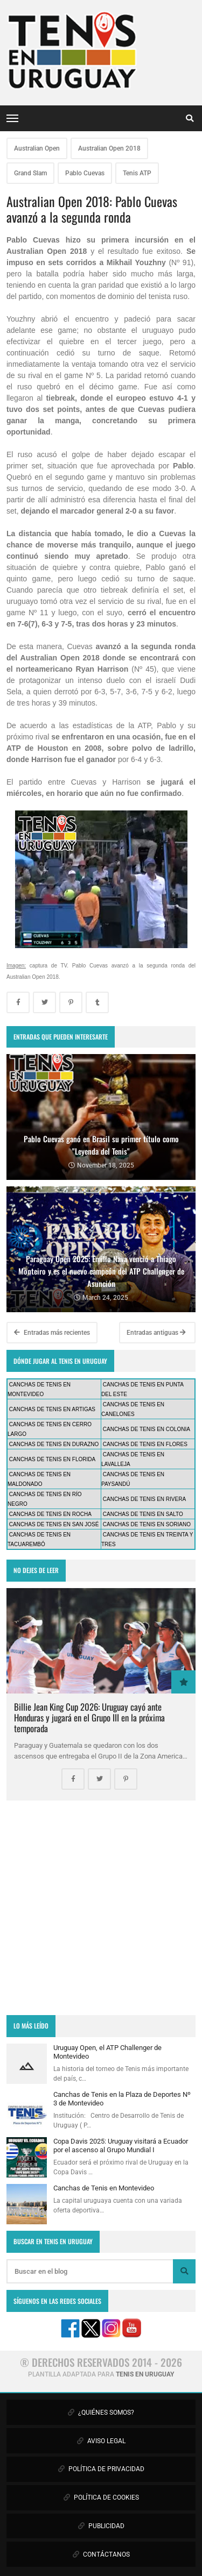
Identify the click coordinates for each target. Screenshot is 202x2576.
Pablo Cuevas (85, 173)
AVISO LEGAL (101, 2441)
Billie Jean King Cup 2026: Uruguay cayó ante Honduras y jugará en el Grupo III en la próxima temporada (89, 1717)
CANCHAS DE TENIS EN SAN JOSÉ (54, 1524)
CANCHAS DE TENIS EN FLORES (145, 1444)
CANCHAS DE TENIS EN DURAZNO (54, 1444)
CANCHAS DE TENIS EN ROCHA (50, 1514)
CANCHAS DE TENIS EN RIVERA (144, 1499)
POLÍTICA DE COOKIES (101, 2497)
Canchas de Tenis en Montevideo (103, 2188)
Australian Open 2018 (109, 148)
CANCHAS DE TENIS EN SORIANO (147, 1524)
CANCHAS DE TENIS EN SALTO (143, 1514)
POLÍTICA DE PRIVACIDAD (101, 2469)
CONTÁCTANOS (101, 2554)
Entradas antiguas (156, 1332)
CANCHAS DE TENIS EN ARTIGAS (52, 1409)
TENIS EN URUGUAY (145, 2374)
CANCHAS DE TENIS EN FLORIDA (52, 1459)
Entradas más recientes (52, 1332)
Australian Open (37, 148)
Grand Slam (30, 173)
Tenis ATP (137, 173)
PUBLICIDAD (101, 2526)
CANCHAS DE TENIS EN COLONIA (146, 1429)
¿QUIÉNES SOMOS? (101, 2412)
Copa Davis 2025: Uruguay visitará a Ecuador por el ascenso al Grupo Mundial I (120, 2145)
